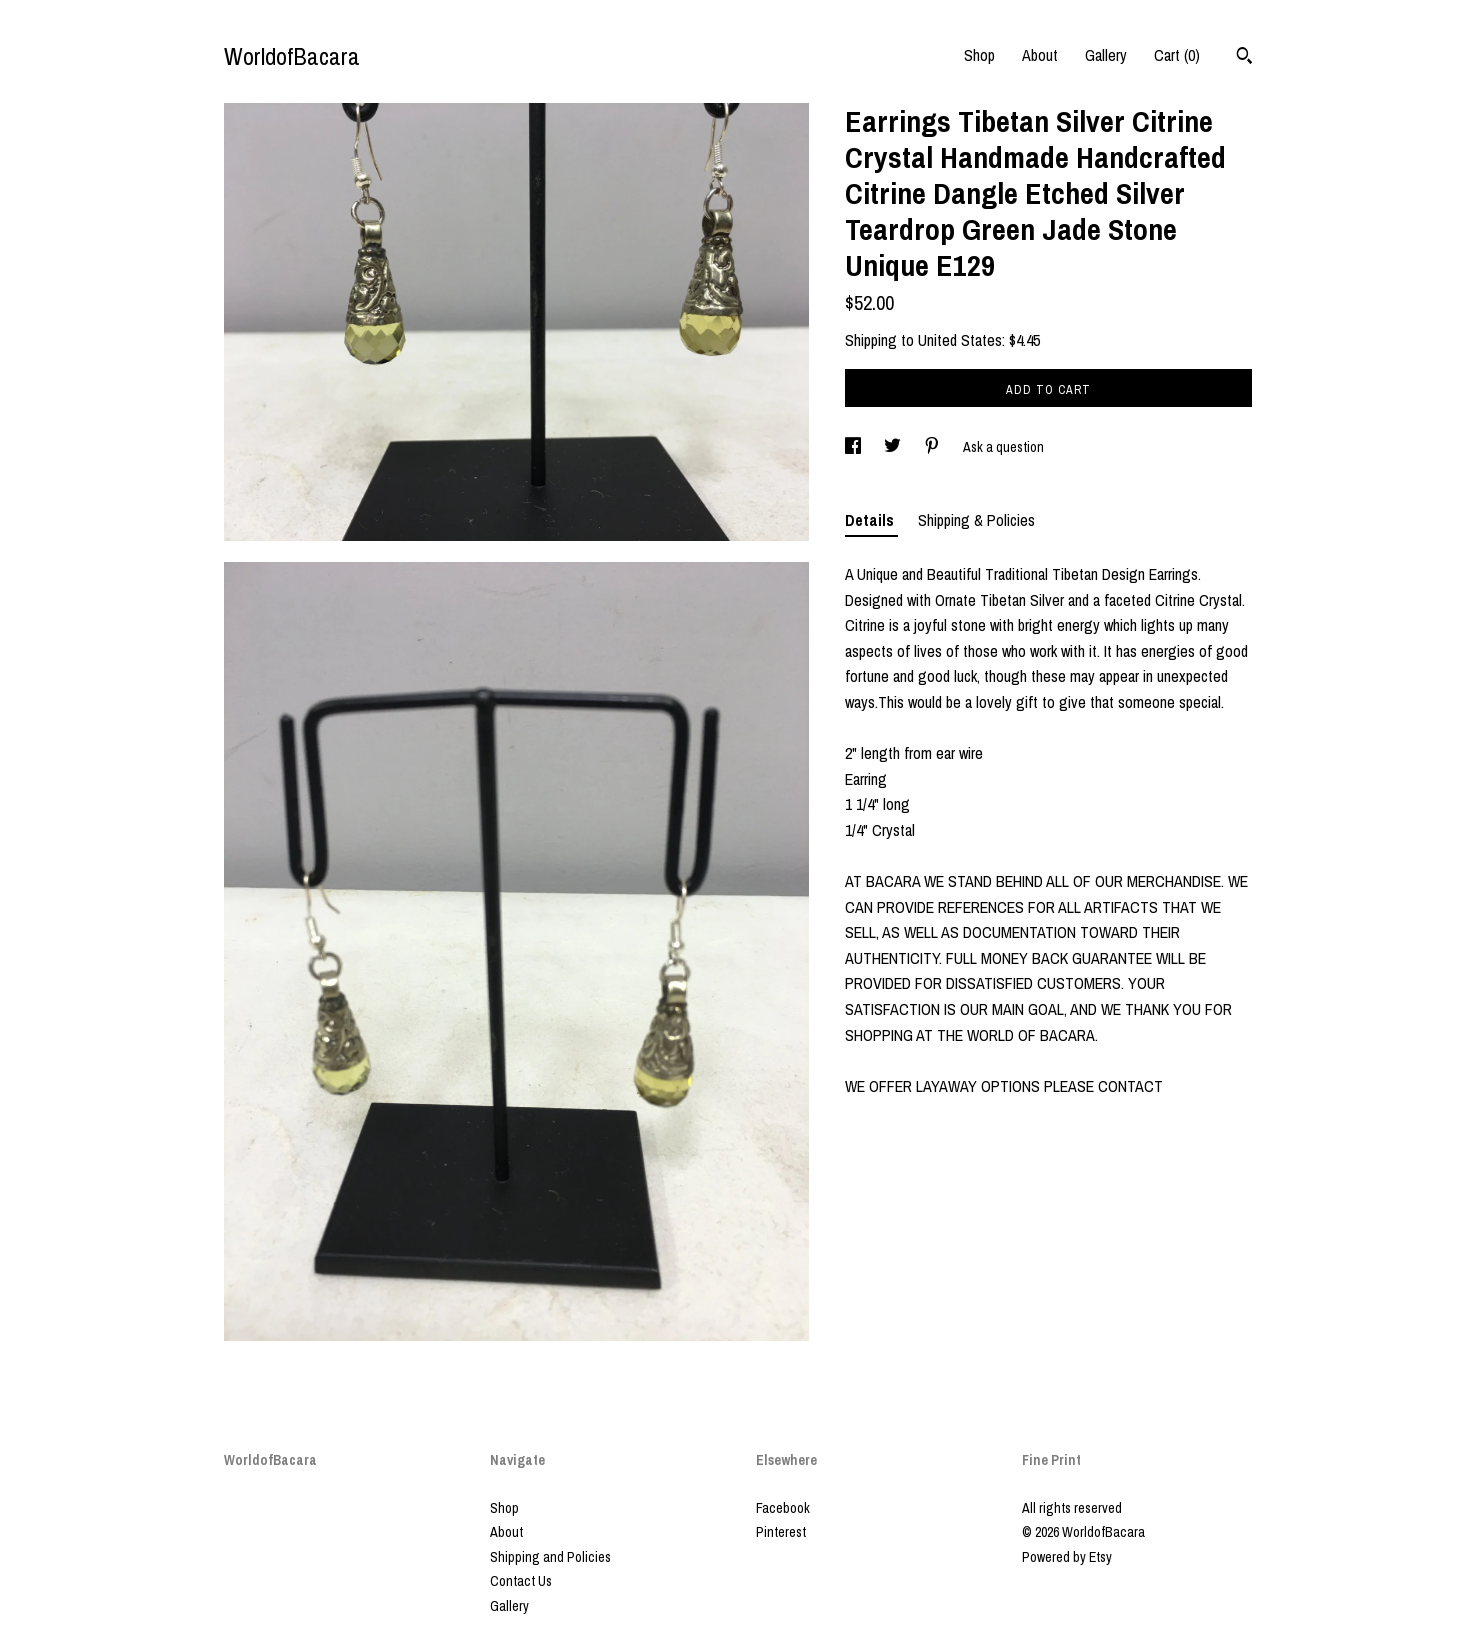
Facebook (783, 1508)
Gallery (1106, 55)
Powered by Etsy (1067, 1557)
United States (960, 340)
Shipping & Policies (976, 520)
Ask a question (1003, 447)
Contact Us (521, 1581)
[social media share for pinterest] (933, 447)
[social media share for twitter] (894, 447)
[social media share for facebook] (854, 447)
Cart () (1177, 55)
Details (871, 520)
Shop (979, 55)
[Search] (1244, 58)
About (1040, 55)
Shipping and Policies (550, 1557)
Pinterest (781, 1532)
